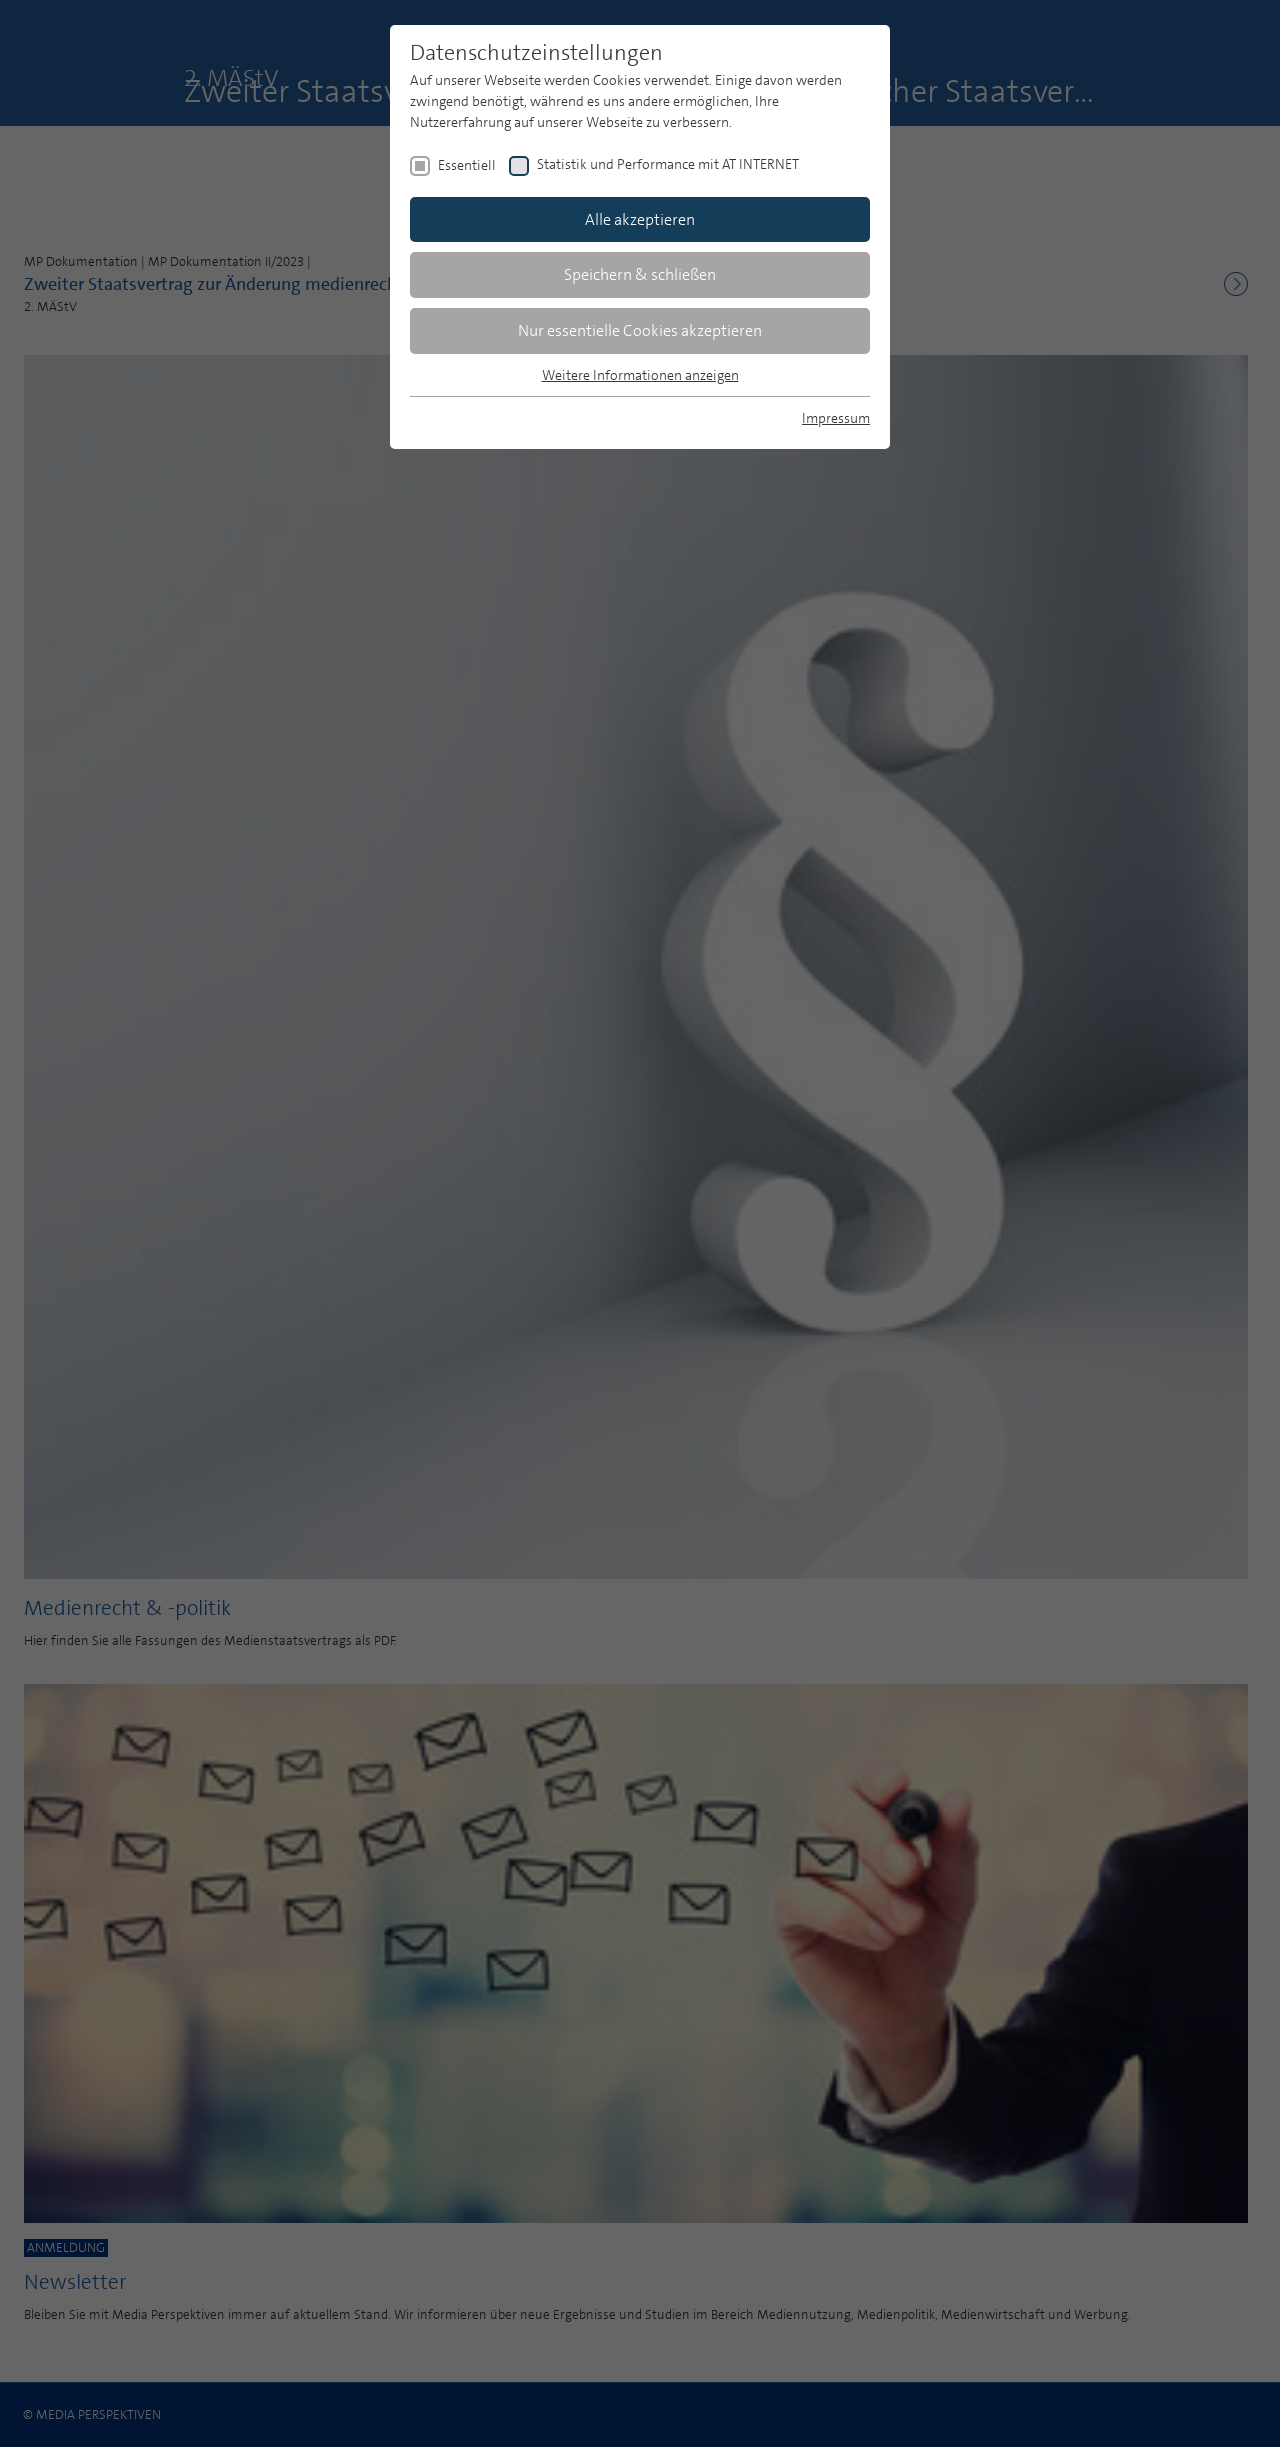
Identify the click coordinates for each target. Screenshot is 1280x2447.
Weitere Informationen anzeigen (640, 375)
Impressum (836, 418)
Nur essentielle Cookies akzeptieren (640, 330)
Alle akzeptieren (640, 219)
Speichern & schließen (640, 274)
